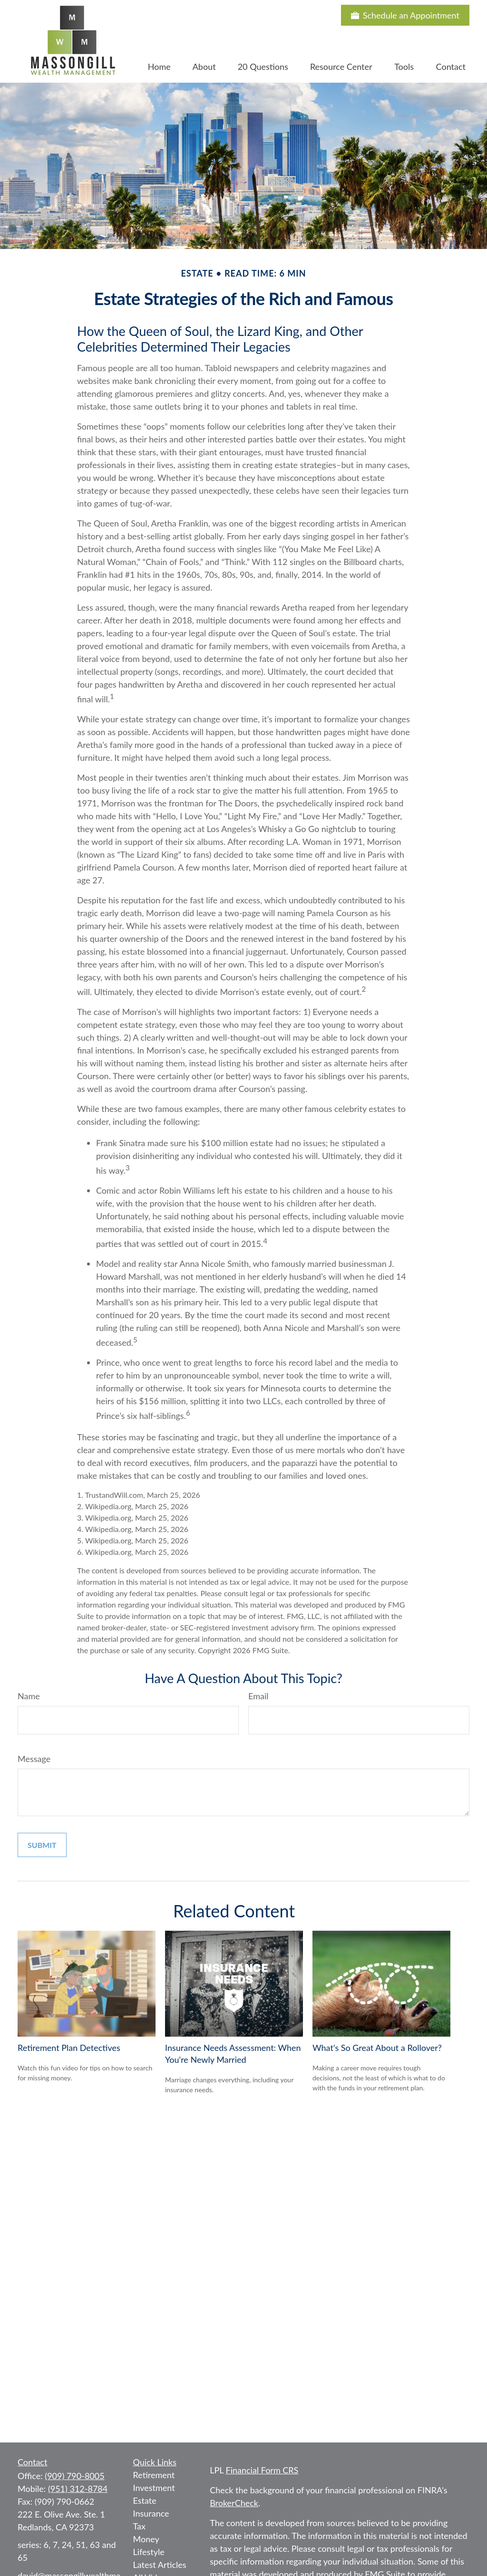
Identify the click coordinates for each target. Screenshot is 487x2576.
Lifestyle (149, 2552)
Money (146, 2539)
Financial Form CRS (262, 2470)
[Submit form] (42, 1845)
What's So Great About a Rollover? (377, 2047)
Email (258, 1696)
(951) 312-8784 (77, 2488)
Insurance (151, 2513)
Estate (144, 2500)
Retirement (154, 2475)
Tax (139, 2526)
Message (34, 1758)
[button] (159, 66)
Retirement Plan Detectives (69, 2047)
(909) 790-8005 (74, 2476)
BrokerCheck (234, 2503)
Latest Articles (159, 2564)
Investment (154, 2487)
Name (29, 1696)
